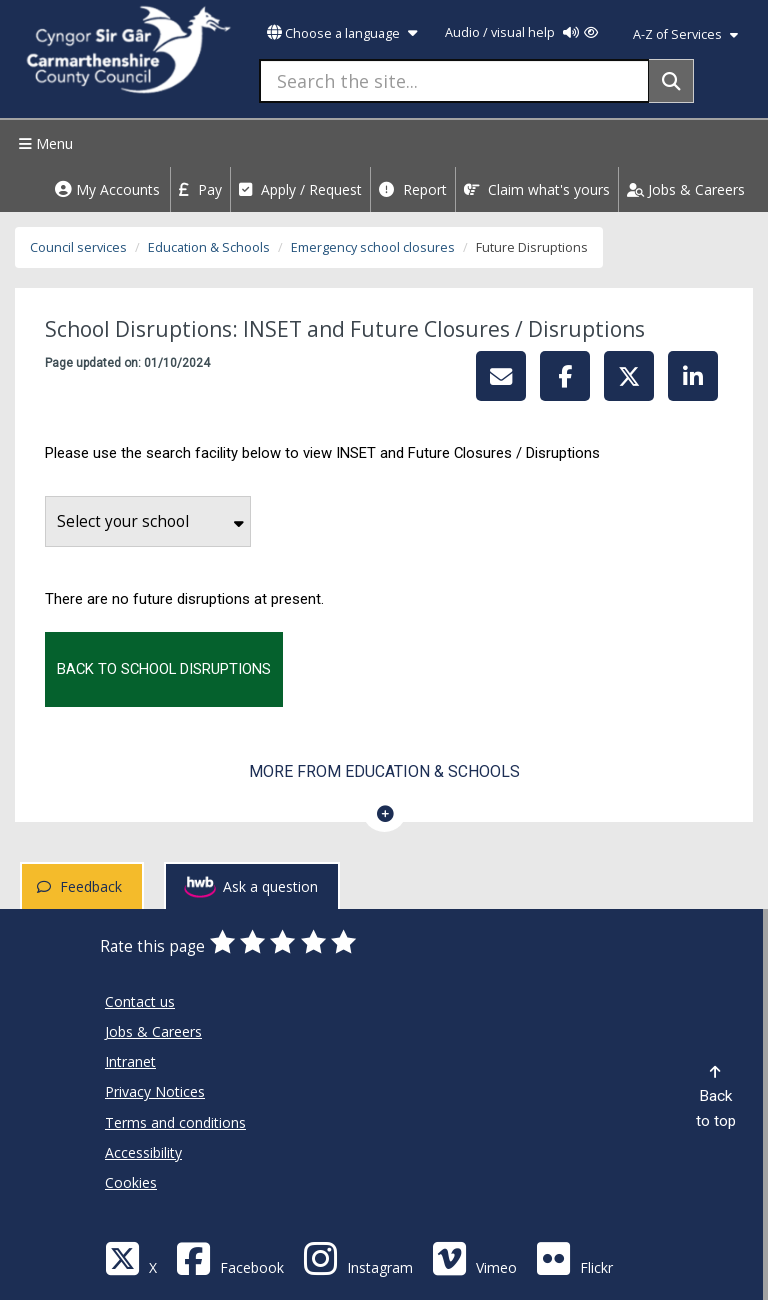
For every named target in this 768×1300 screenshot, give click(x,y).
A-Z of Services (685, 34)
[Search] (671, 81)
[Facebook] (230, 1257)
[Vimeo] (474, 1257)
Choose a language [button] (342, 33)
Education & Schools (209, 247)
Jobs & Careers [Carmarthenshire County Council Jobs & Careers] (153, 1031)
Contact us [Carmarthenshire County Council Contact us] (140, 1001)
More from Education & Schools (384, 771)
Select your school (150, 521)
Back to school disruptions (164, 669)
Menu (43, 143)
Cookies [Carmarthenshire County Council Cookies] (131, 1182)
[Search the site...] (454, 81)
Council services (78, 247)
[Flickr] (574, 1257)
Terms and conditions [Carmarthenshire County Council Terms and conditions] (175, 1122)
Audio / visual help (521, 32)
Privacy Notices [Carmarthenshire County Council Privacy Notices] (155, 1091)
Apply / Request (300, 189)
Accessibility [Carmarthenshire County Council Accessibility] (143, 1152)
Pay (200, 189)
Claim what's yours (537, 189)
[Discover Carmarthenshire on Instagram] (358, 1257)
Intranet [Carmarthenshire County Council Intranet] (130, 1061)
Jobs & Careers (686, 189)
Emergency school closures (373, 247)
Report (413, 189)
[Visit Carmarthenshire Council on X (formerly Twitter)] (131, 1257)
